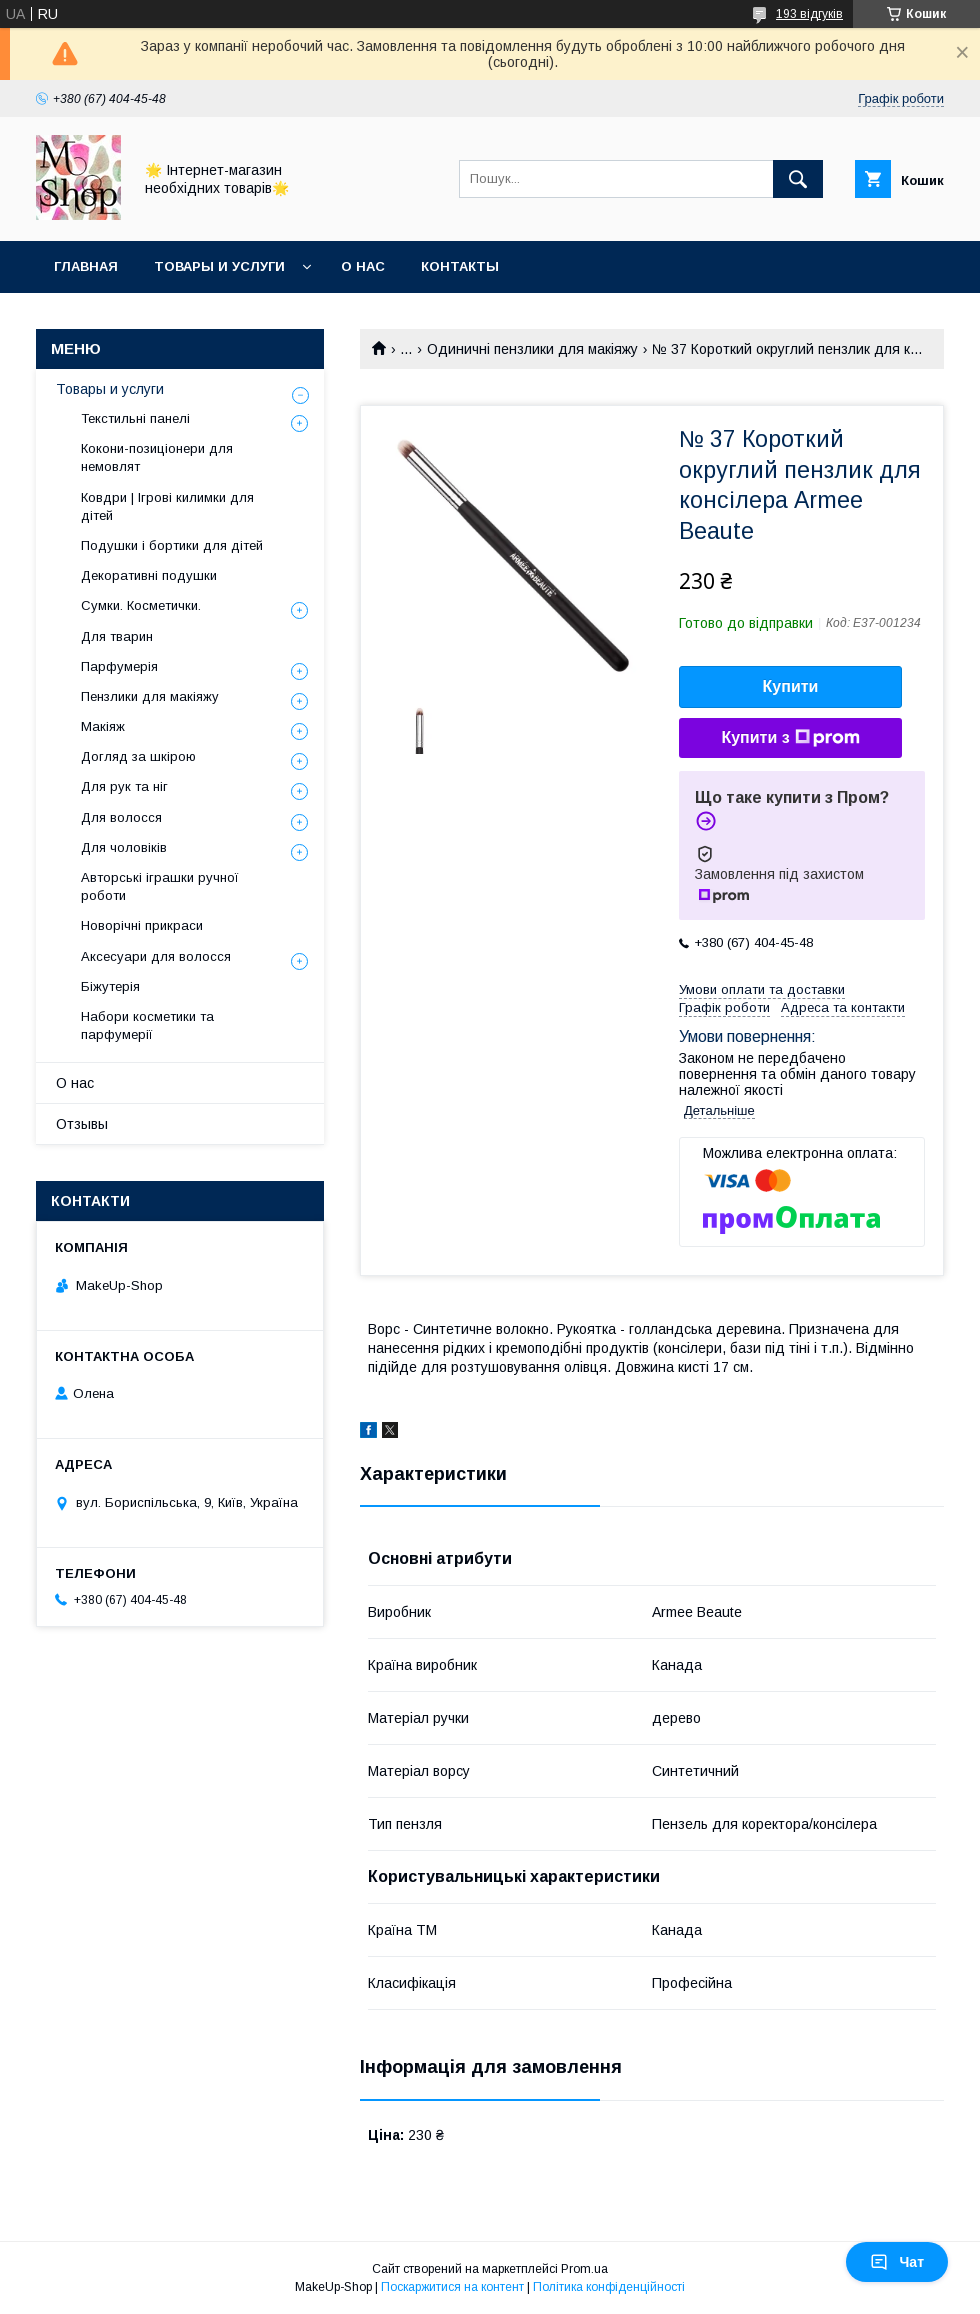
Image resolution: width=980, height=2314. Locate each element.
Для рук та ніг (124, 786)
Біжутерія (110, 986)
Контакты (460, 266)
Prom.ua (584, 2269)
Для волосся (121, 817)
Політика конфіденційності (609, 2287)
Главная (86, 266)
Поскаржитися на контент (452, 2287)
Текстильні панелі (135, 418)
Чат (897, 2262)
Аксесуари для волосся (156, 956)
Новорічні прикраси (142, 925)
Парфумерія (119, 666)
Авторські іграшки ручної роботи (160, 886)
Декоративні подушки (149, 575)
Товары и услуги (219, 266)
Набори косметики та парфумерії (147, 1025)
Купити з (790, 738)
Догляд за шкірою (138, 756)
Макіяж (103, 726)
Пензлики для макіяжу (150, 696)
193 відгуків (809, 14)
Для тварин (117, 636)
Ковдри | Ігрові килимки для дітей (167, 506)
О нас (363, 266)
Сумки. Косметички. (141, 605)
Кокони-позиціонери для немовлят (157, 457)
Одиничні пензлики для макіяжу (532, 349)
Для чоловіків (124, 847)
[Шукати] (798, 179)
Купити (791, 686)
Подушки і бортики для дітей (172, 545)
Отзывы (82, 1124)
